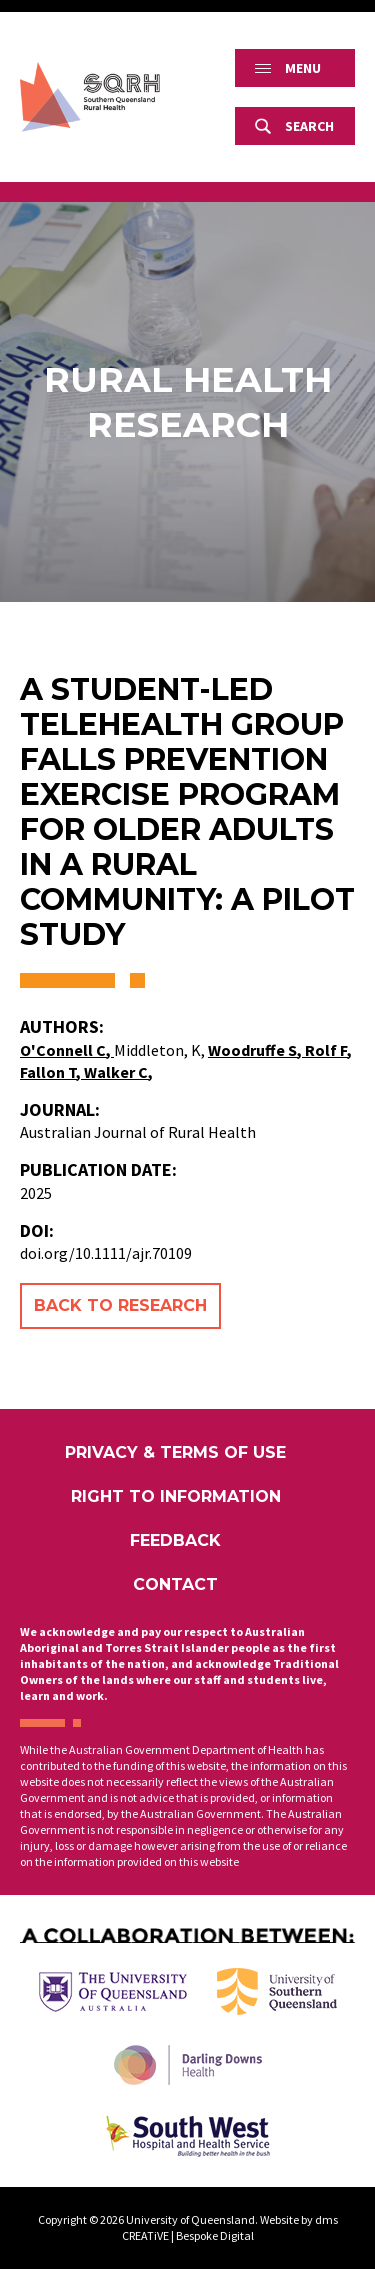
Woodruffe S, (256, 1050)
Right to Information (176, 1496)
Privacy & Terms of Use (175, 1452)
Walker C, (118, 1072)
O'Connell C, (67, 1050)
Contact (175, 1584)
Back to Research (120, 1305)
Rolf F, (328, 1050)
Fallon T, (52, 1072)
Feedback (175, 1540)
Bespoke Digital (215, 2235)
